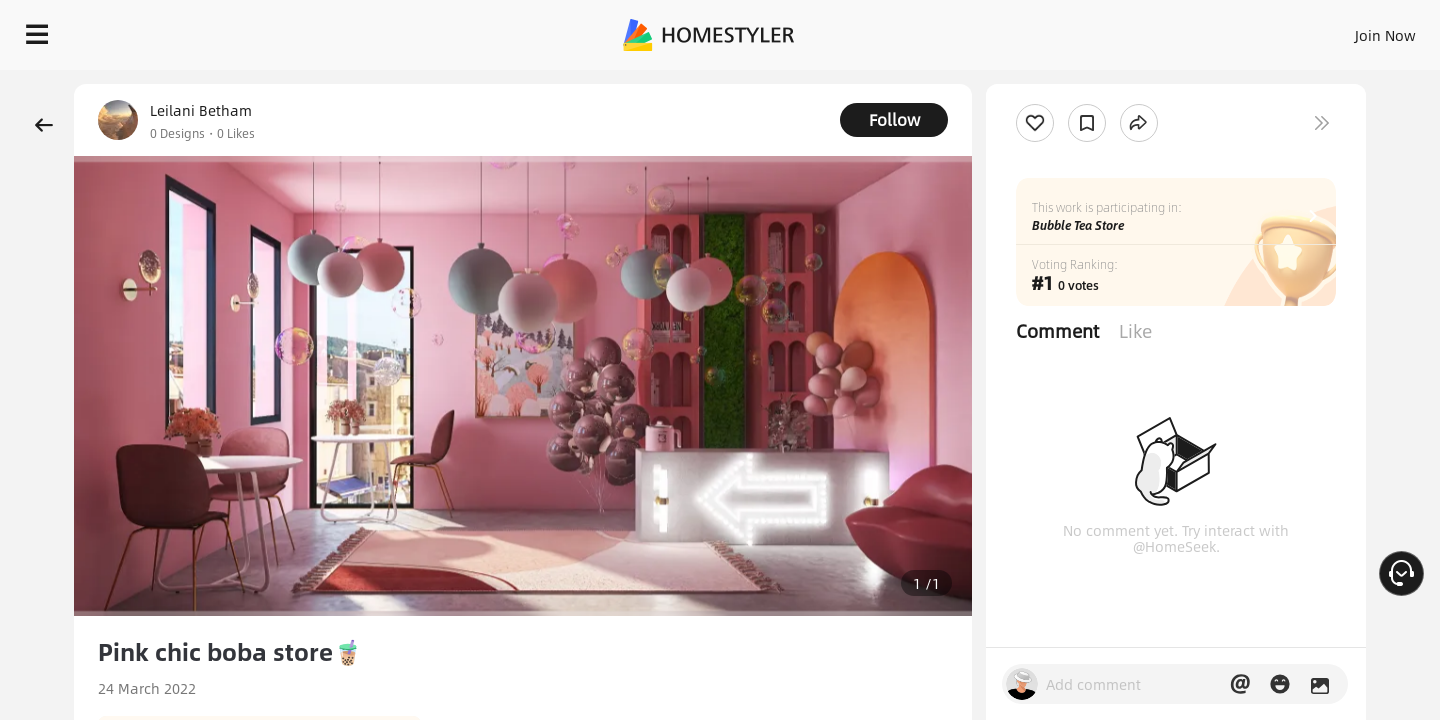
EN (1214, 30)
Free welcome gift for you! (1024, 84)
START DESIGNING (1340, 30)
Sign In (1070, 30)
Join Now (1144, 30)
